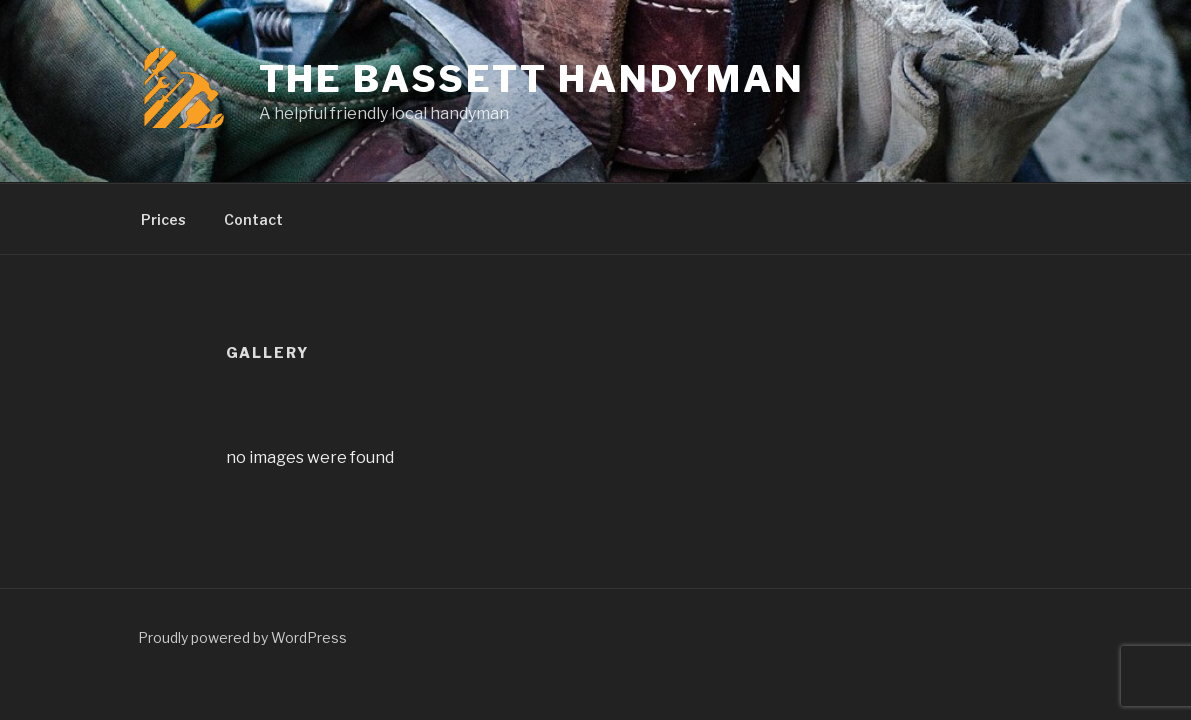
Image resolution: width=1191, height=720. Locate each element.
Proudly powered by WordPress (242, 637)
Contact (253, 219)
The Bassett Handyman (532, 79)
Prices (163, 219)
